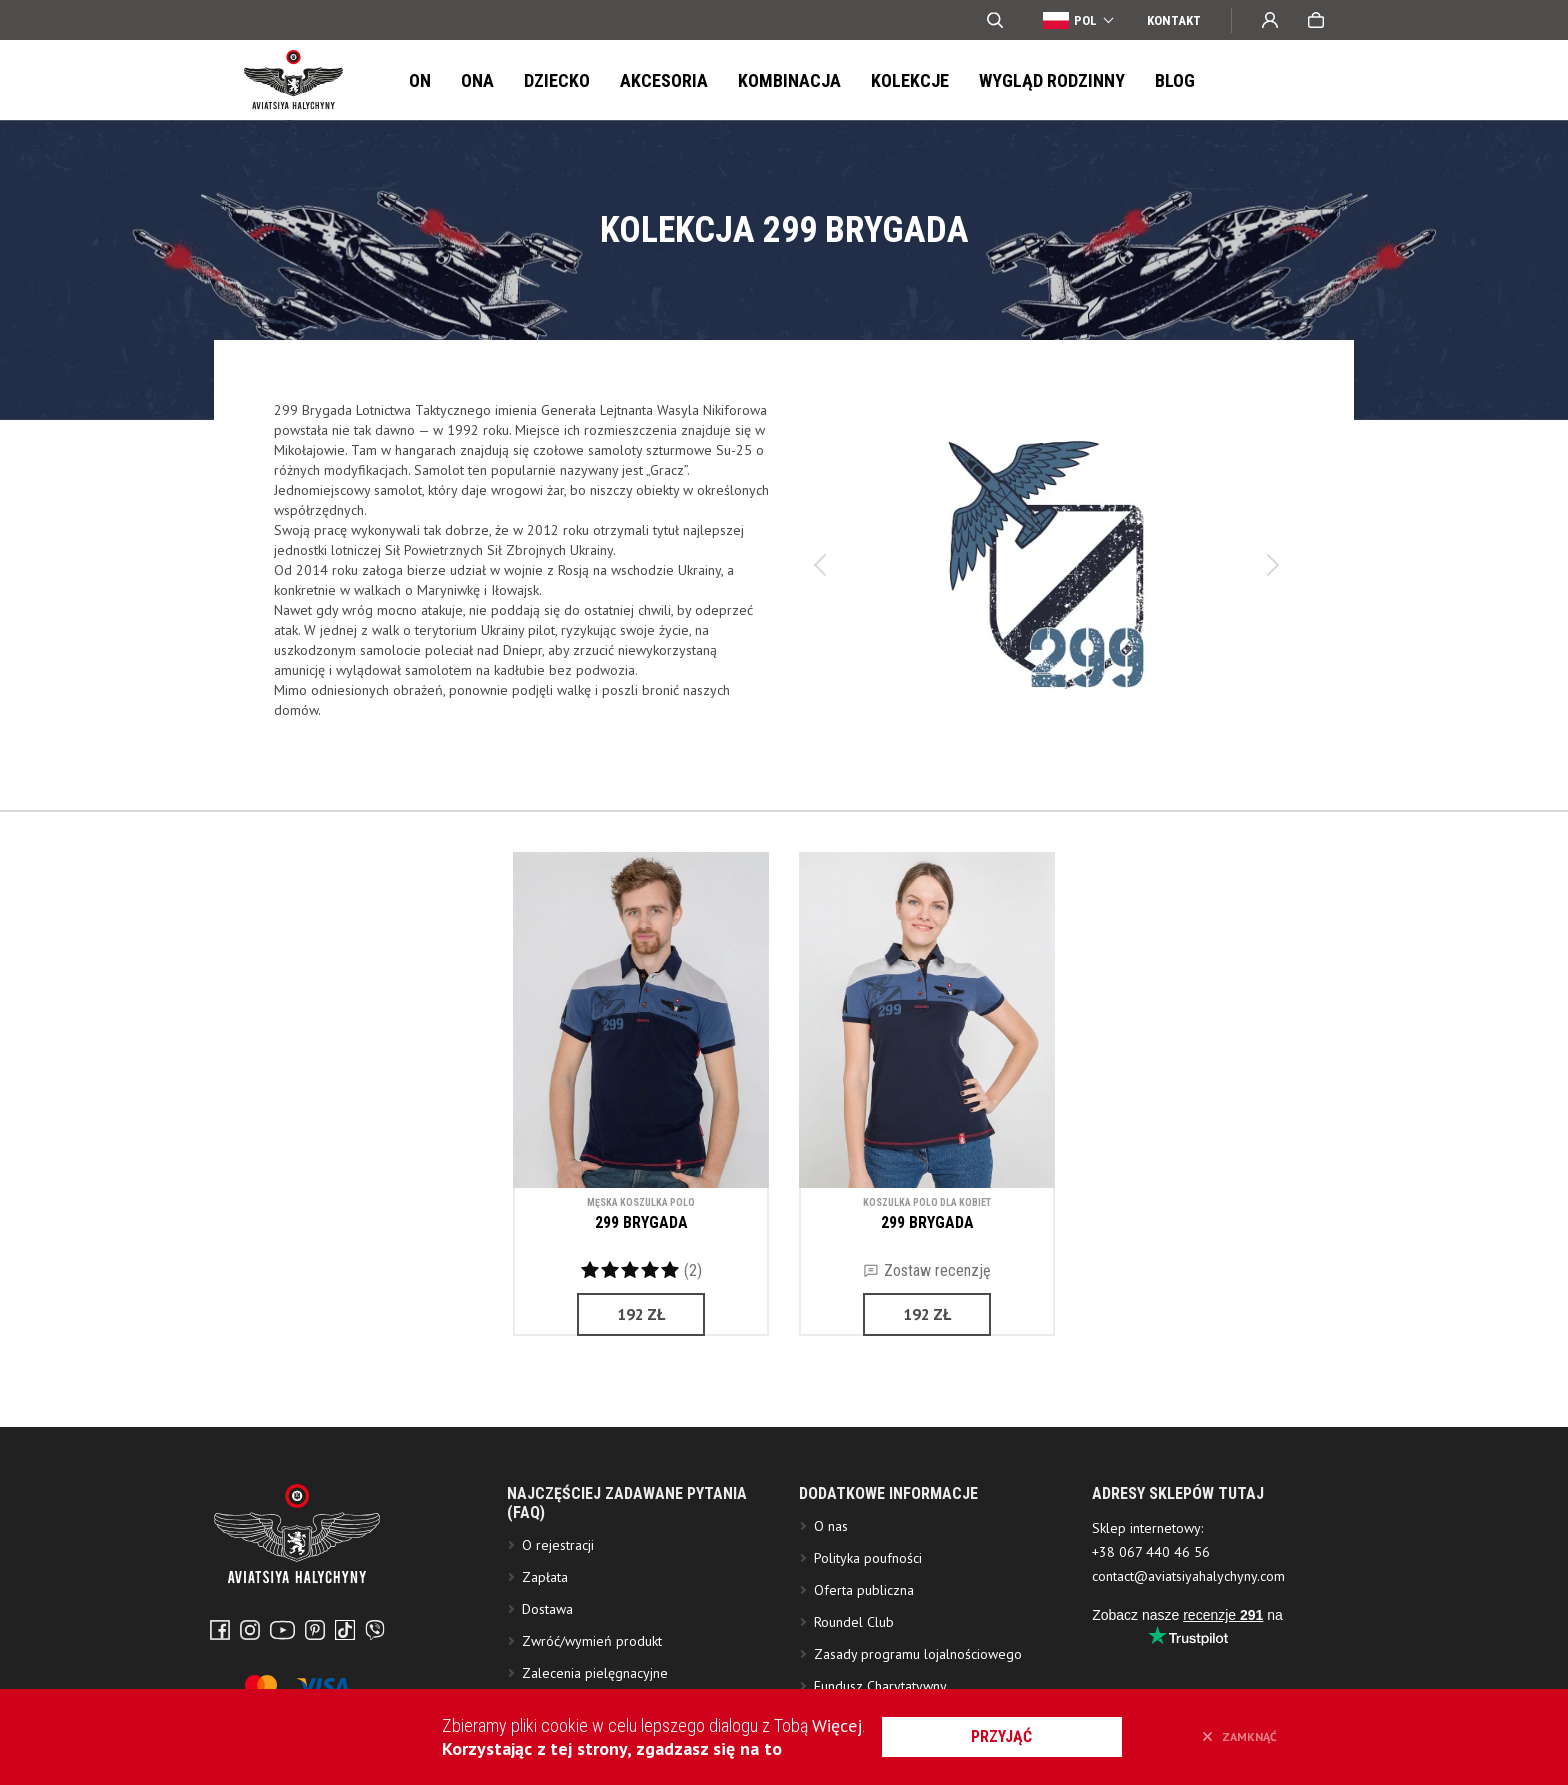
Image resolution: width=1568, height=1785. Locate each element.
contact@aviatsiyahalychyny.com (1188, 1647)
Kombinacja (789, 80)
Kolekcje (910, 80)
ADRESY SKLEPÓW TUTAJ (1178, 1564)
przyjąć (1002, 1736)
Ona (477, 80)
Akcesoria (664, 80)
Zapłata (545, 1648)
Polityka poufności (868, 1629)
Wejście (1270, 20)
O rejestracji (558, 1616)
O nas (831, 1597)
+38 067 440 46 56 (1151, 1623)
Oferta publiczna (864, 1661)
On (420, 80)
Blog (1175, 80)
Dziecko (557, 80)
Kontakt (1174, 20)
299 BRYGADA (641, 1222)
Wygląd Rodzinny (1052, 80)
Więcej (837, 1725)
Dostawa (547, 1680)
